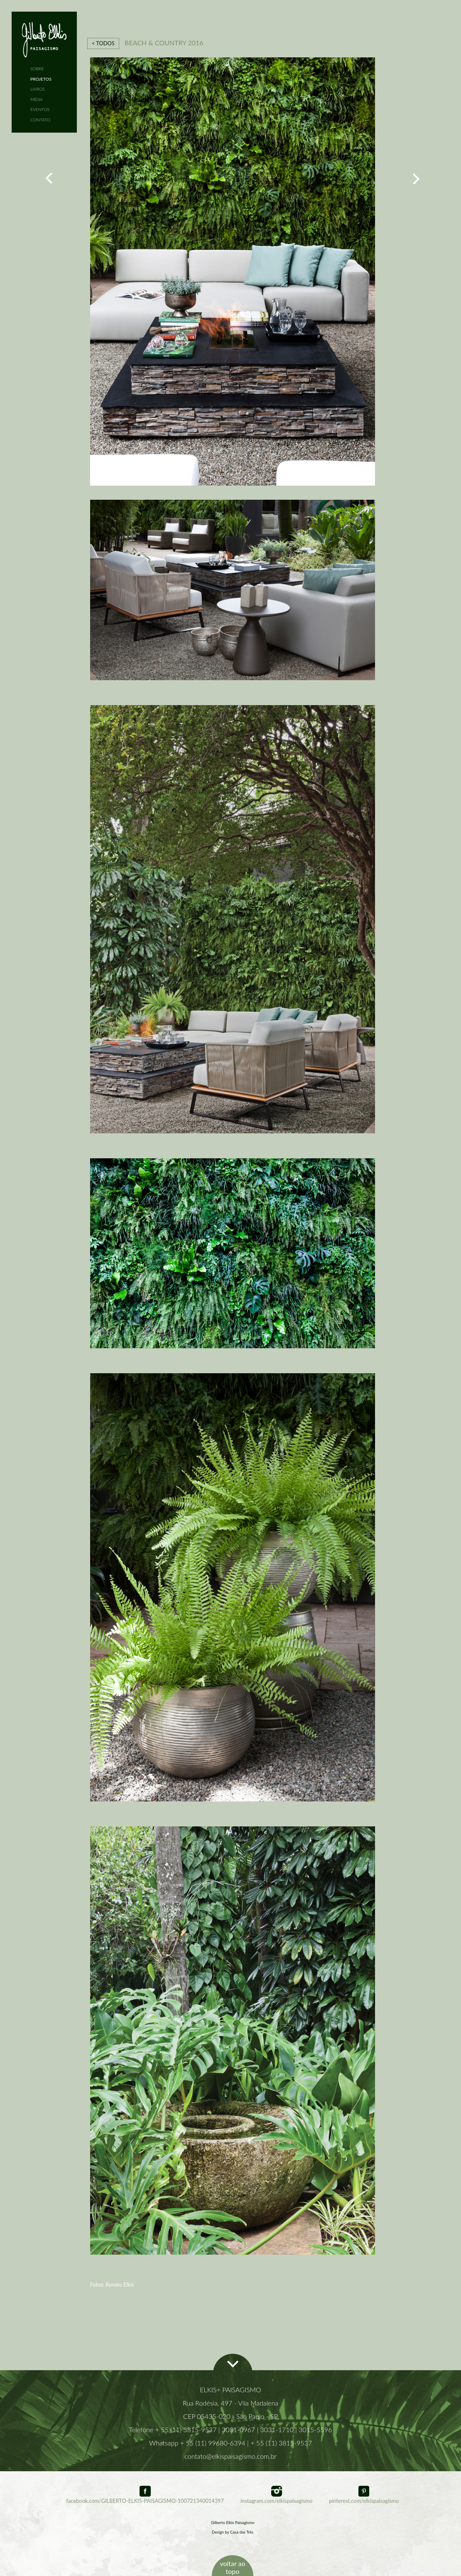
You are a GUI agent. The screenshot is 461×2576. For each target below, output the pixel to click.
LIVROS (37, 88)
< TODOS (103, 43)
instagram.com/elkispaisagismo (276, 2497)
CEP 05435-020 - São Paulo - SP (230, 2416)
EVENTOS (39, 109)
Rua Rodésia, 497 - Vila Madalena (230, 2403)
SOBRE (37, 68)
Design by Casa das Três (232, 2532)
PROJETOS (40, 78)
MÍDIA (36, 99)
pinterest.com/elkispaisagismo (364, 2497)
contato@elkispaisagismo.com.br (230, 2456)
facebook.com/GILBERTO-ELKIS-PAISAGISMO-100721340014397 (145, 2497)
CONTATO (40, 119)
